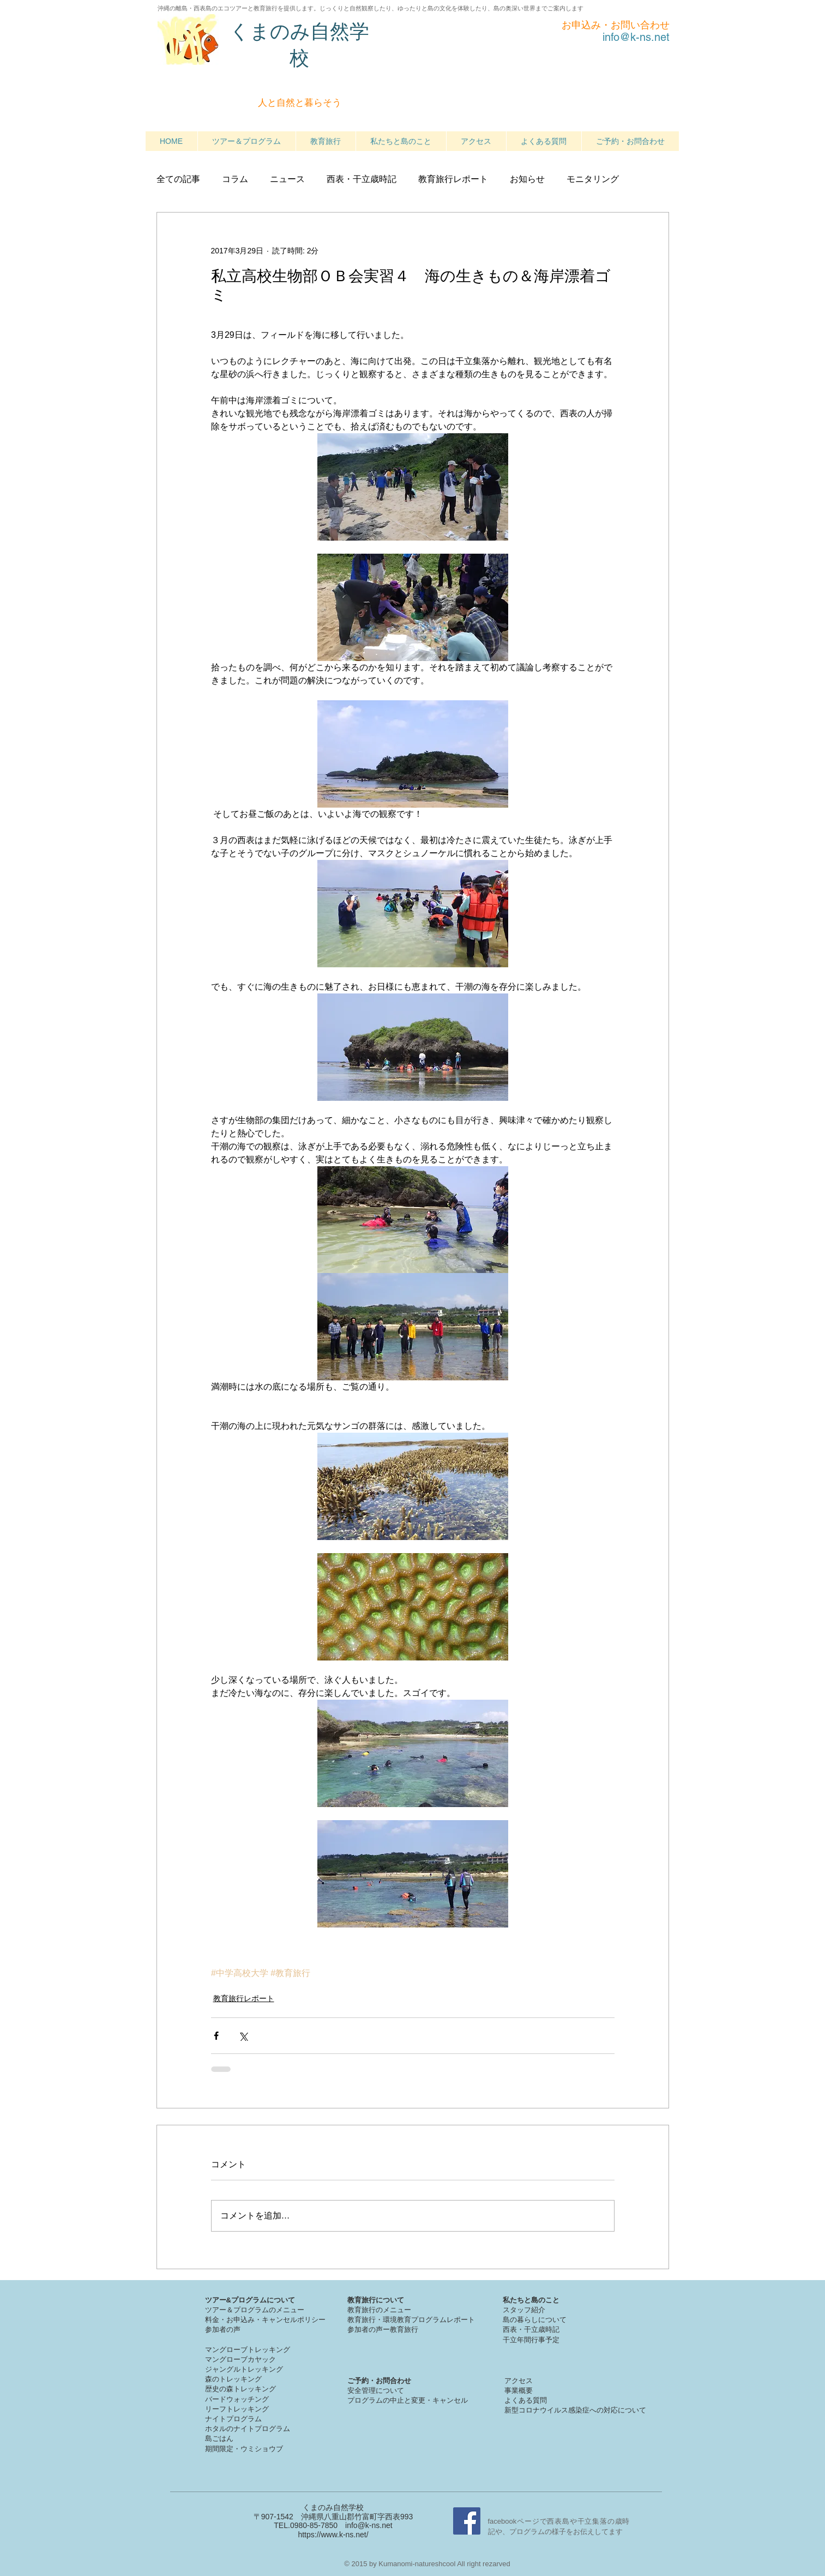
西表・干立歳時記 (361, 179)
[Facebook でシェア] (216, 2036)
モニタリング (593, 179)
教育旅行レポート (453, 179)
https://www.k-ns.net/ (333, 2534)
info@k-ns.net (369, 2525)
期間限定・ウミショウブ (244, 2449)
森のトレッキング (233, 2379)
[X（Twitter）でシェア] (243, 2036)
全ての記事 (178, 179)
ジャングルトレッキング (244, 2369)
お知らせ (527, 179)
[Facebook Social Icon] (466, 2521)
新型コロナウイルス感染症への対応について (575, 2410)
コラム (235, 179)
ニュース (287, 179)
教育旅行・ (365, 2320)
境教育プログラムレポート (432, 2320)
